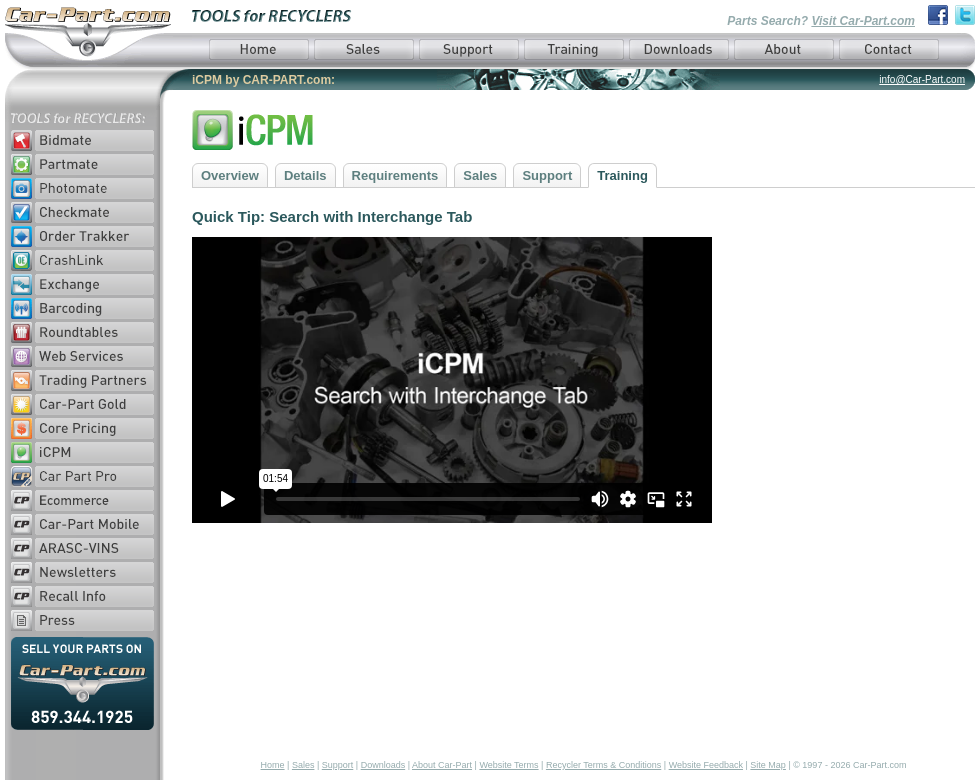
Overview (230, 175)
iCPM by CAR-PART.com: (263, 80)
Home (273, 765)
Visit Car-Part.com (863, 21)
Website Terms (508, 765)
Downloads (383, 765)
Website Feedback (706, 765)
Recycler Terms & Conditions (603, 765)
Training (622, 175)
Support (547, 175)
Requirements (395, 175)
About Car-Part (442, 765)
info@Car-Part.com (922, 79)
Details (305, 175)
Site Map (768, 765)
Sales (480, 175)
